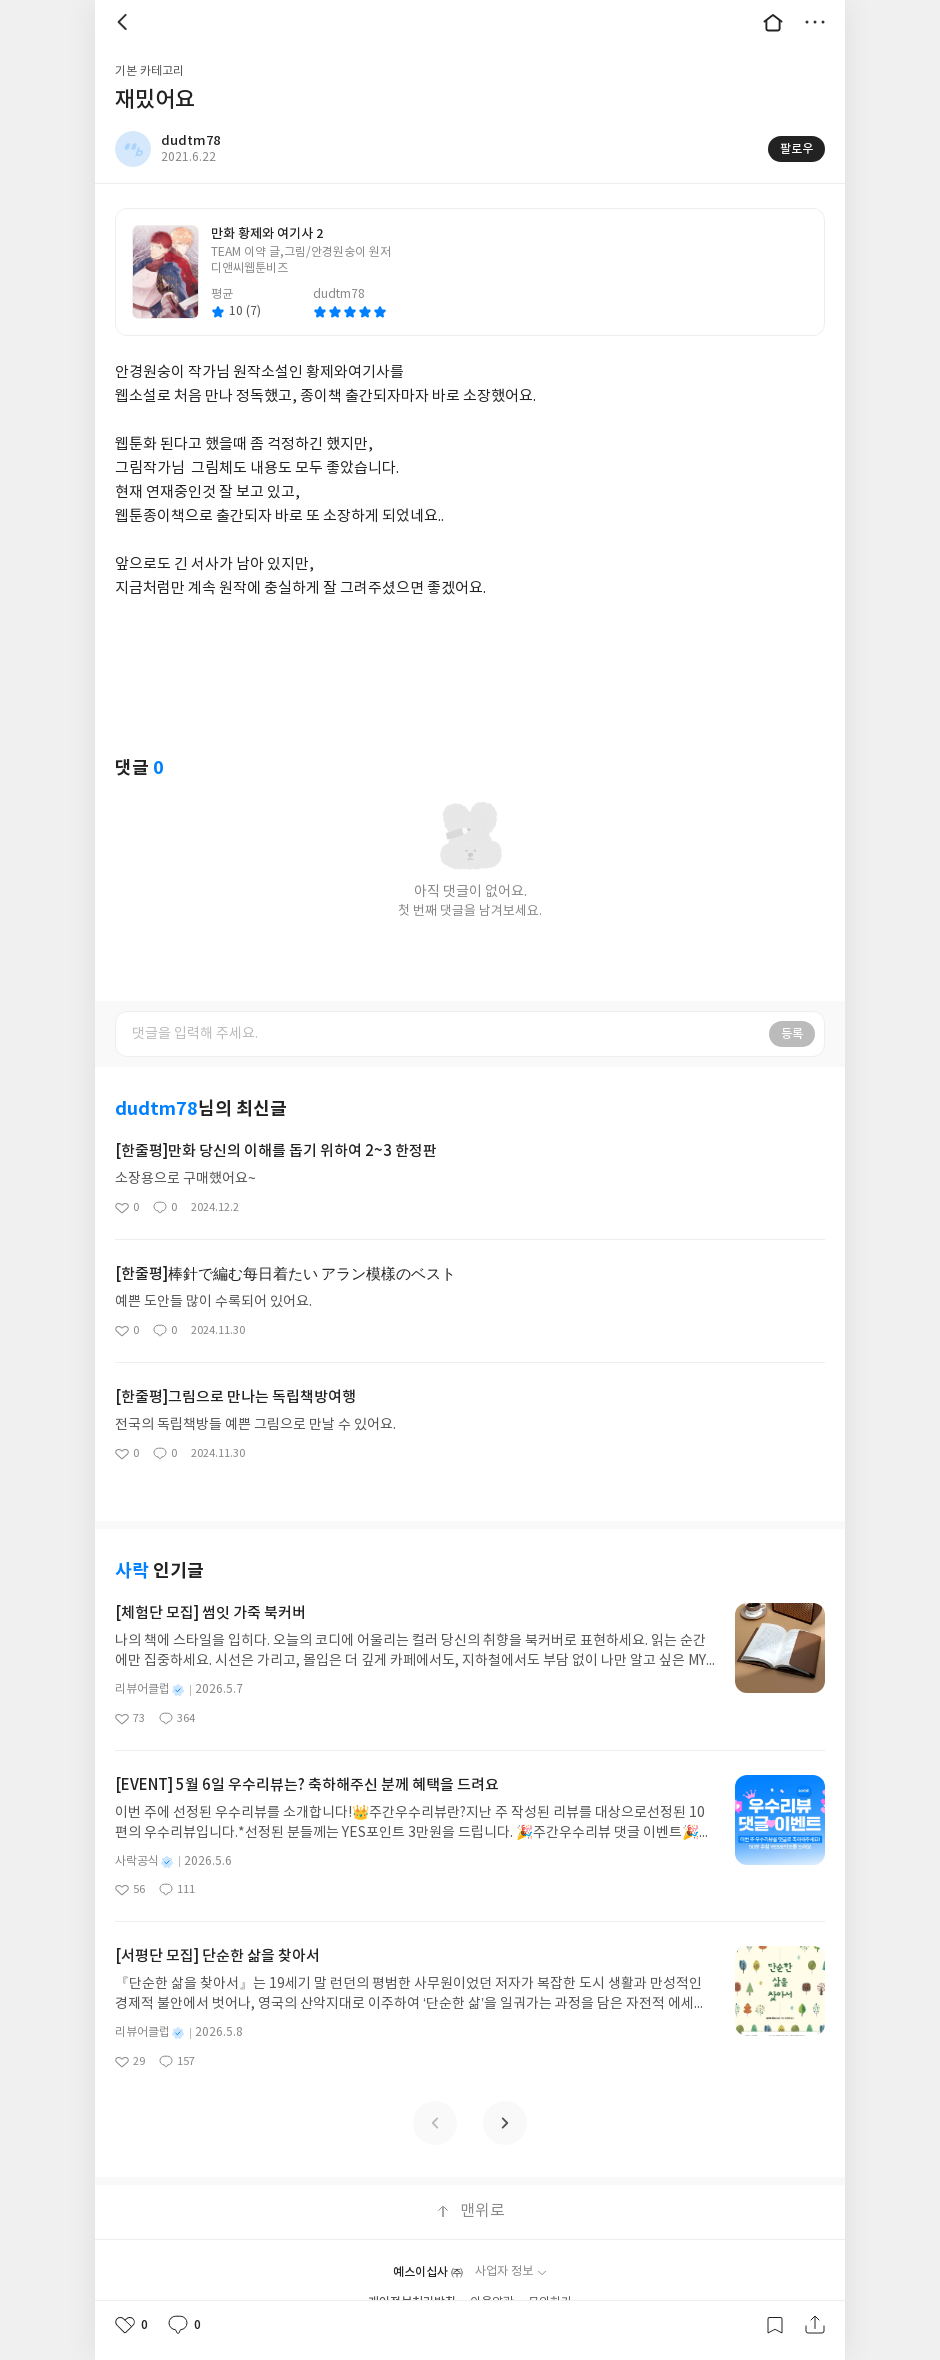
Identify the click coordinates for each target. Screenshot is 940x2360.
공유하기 (815, 2325)
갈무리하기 (775, 2325)
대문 (773, 22)
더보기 (815, 22)
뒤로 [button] (125, 22)
